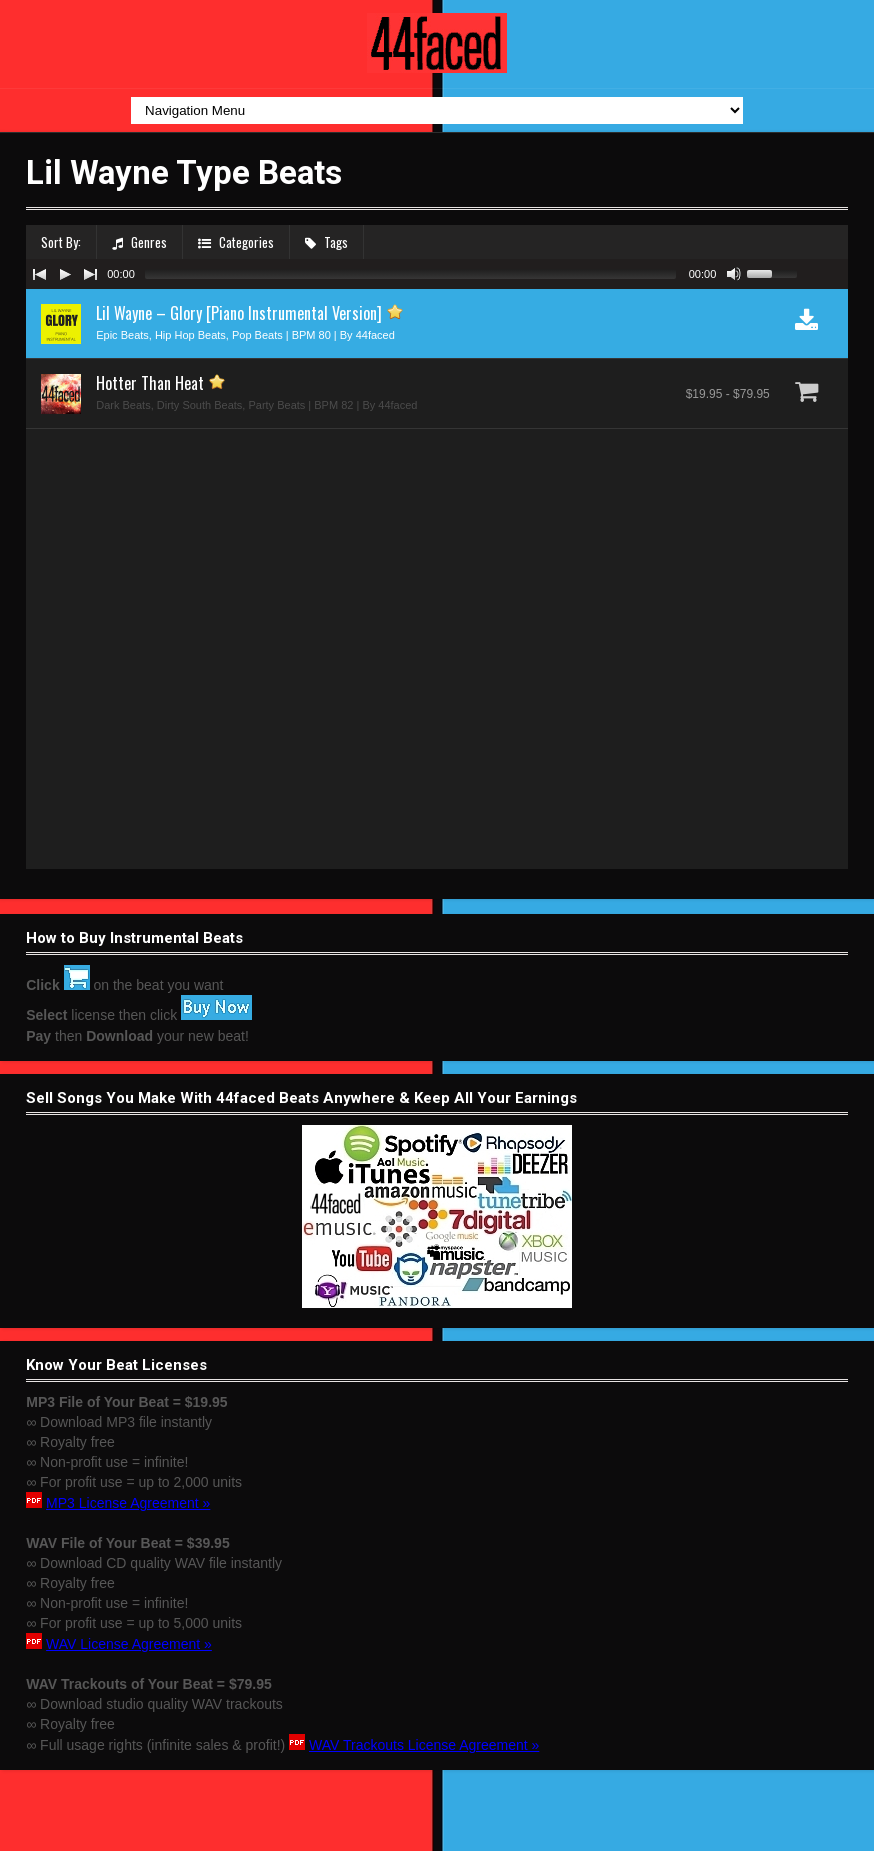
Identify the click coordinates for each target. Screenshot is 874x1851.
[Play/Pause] (65, 274)
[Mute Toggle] (734, 274)
